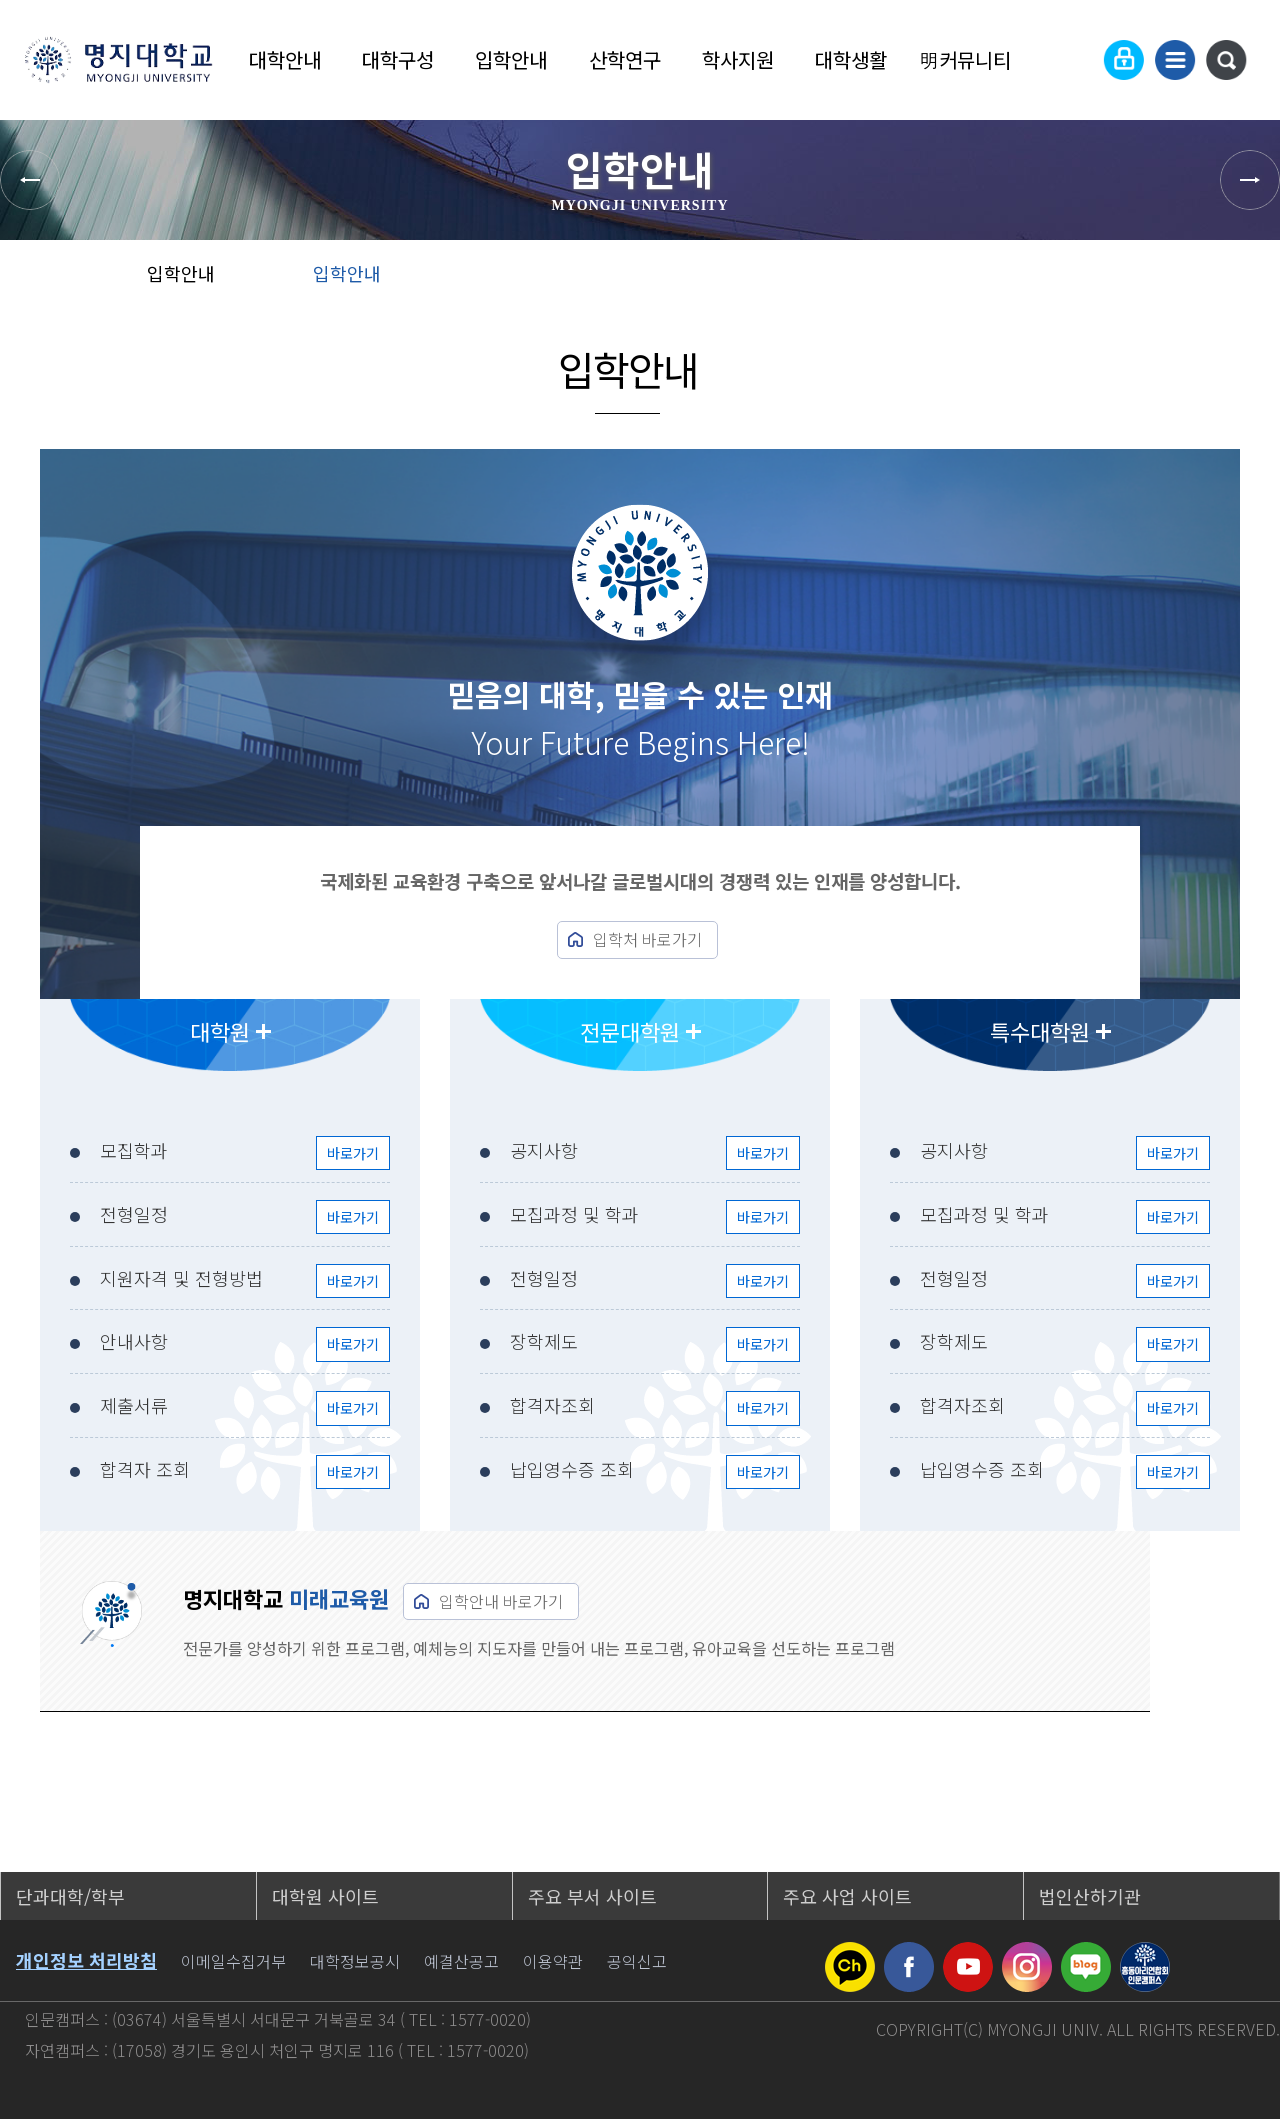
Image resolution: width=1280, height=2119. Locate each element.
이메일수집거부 (233, 1961)
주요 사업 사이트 (847, 1896)
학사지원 (738, 59)
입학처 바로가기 (647, 939)
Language (1075, 60)
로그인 (1124, 60)
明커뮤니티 (965, 59)
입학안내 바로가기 (501, 1601)
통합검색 (1226, 60)
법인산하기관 (1090, 1896)
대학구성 (398, 59)
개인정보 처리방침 (86, 1960)
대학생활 (851, 59)
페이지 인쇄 (1241, 280)
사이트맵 (1175, 60)
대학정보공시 (355, 1961)
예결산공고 (461, 1961)
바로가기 (353, 1153)
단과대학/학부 (70, 1896)
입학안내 (511, 59)
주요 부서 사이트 (592, 1896)
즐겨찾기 (1174, 280)
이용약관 (553, 1961)
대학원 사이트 (325, 1896)
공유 (1110, 280)
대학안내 (285, 59)
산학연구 (625, 59)
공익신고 (637, 1961)
